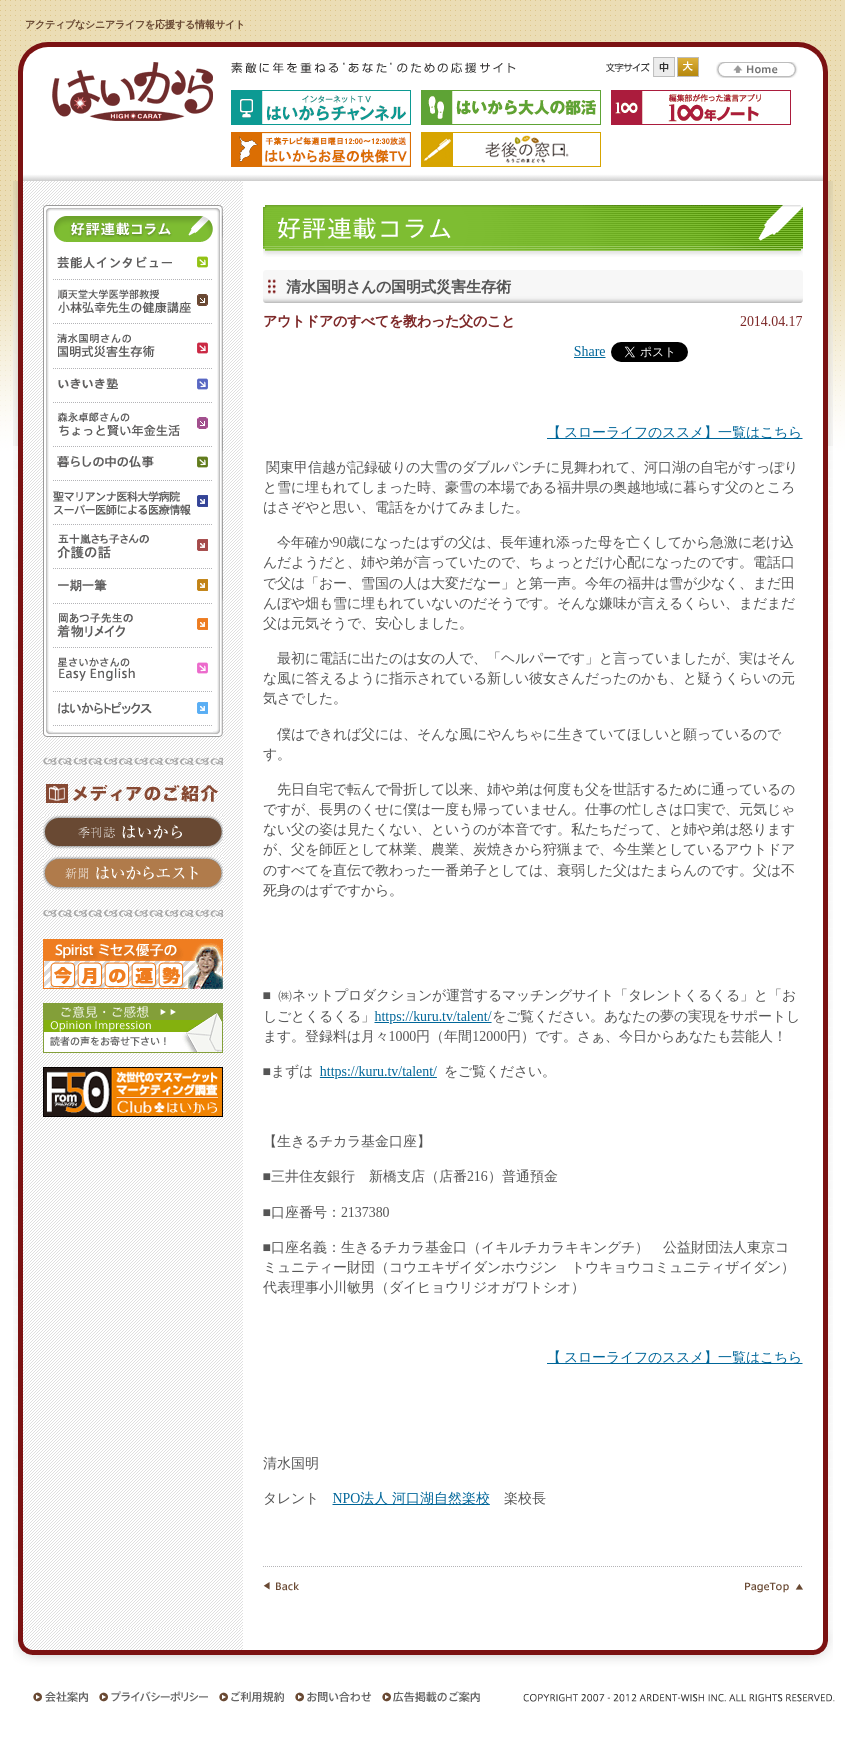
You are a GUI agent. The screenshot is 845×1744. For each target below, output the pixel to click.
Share (590, 351)
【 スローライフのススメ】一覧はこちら (674, 432)
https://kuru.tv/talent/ (433, 1016)
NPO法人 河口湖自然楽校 (411, 1498)
